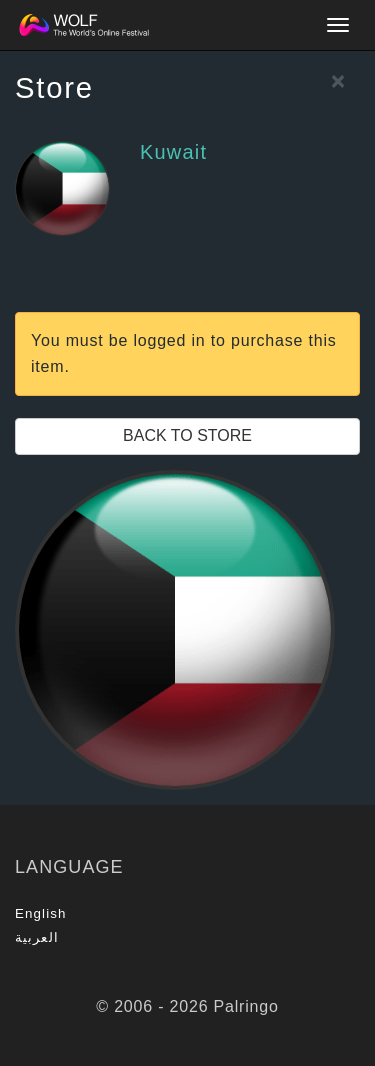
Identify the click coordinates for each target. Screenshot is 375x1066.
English (41, 913)
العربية (37, 937)
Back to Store (187, 435)
